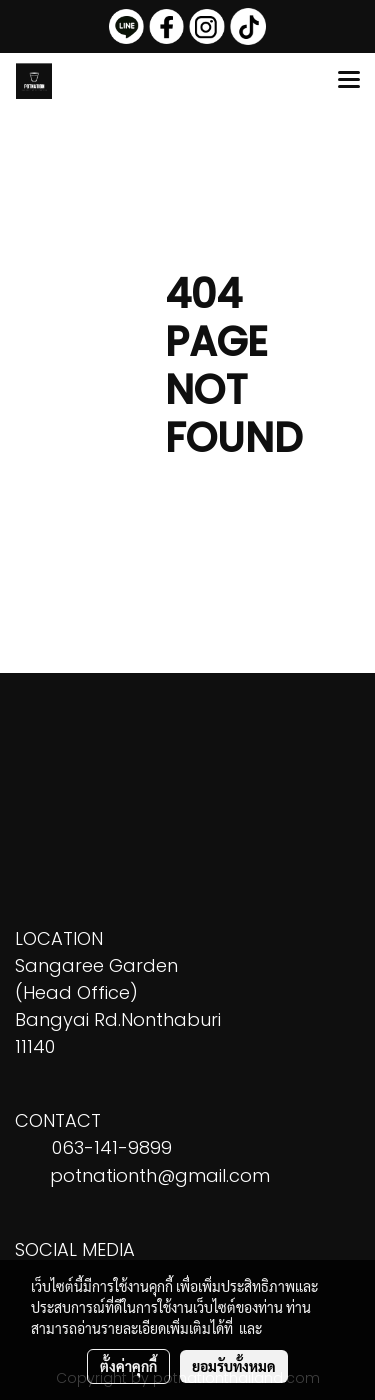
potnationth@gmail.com (160, 1175)
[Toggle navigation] (349, 81)
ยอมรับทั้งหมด (234, 1366)
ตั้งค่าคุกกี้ (128, 1366)
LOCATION (59, 938)
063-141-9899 (112, 1147)
